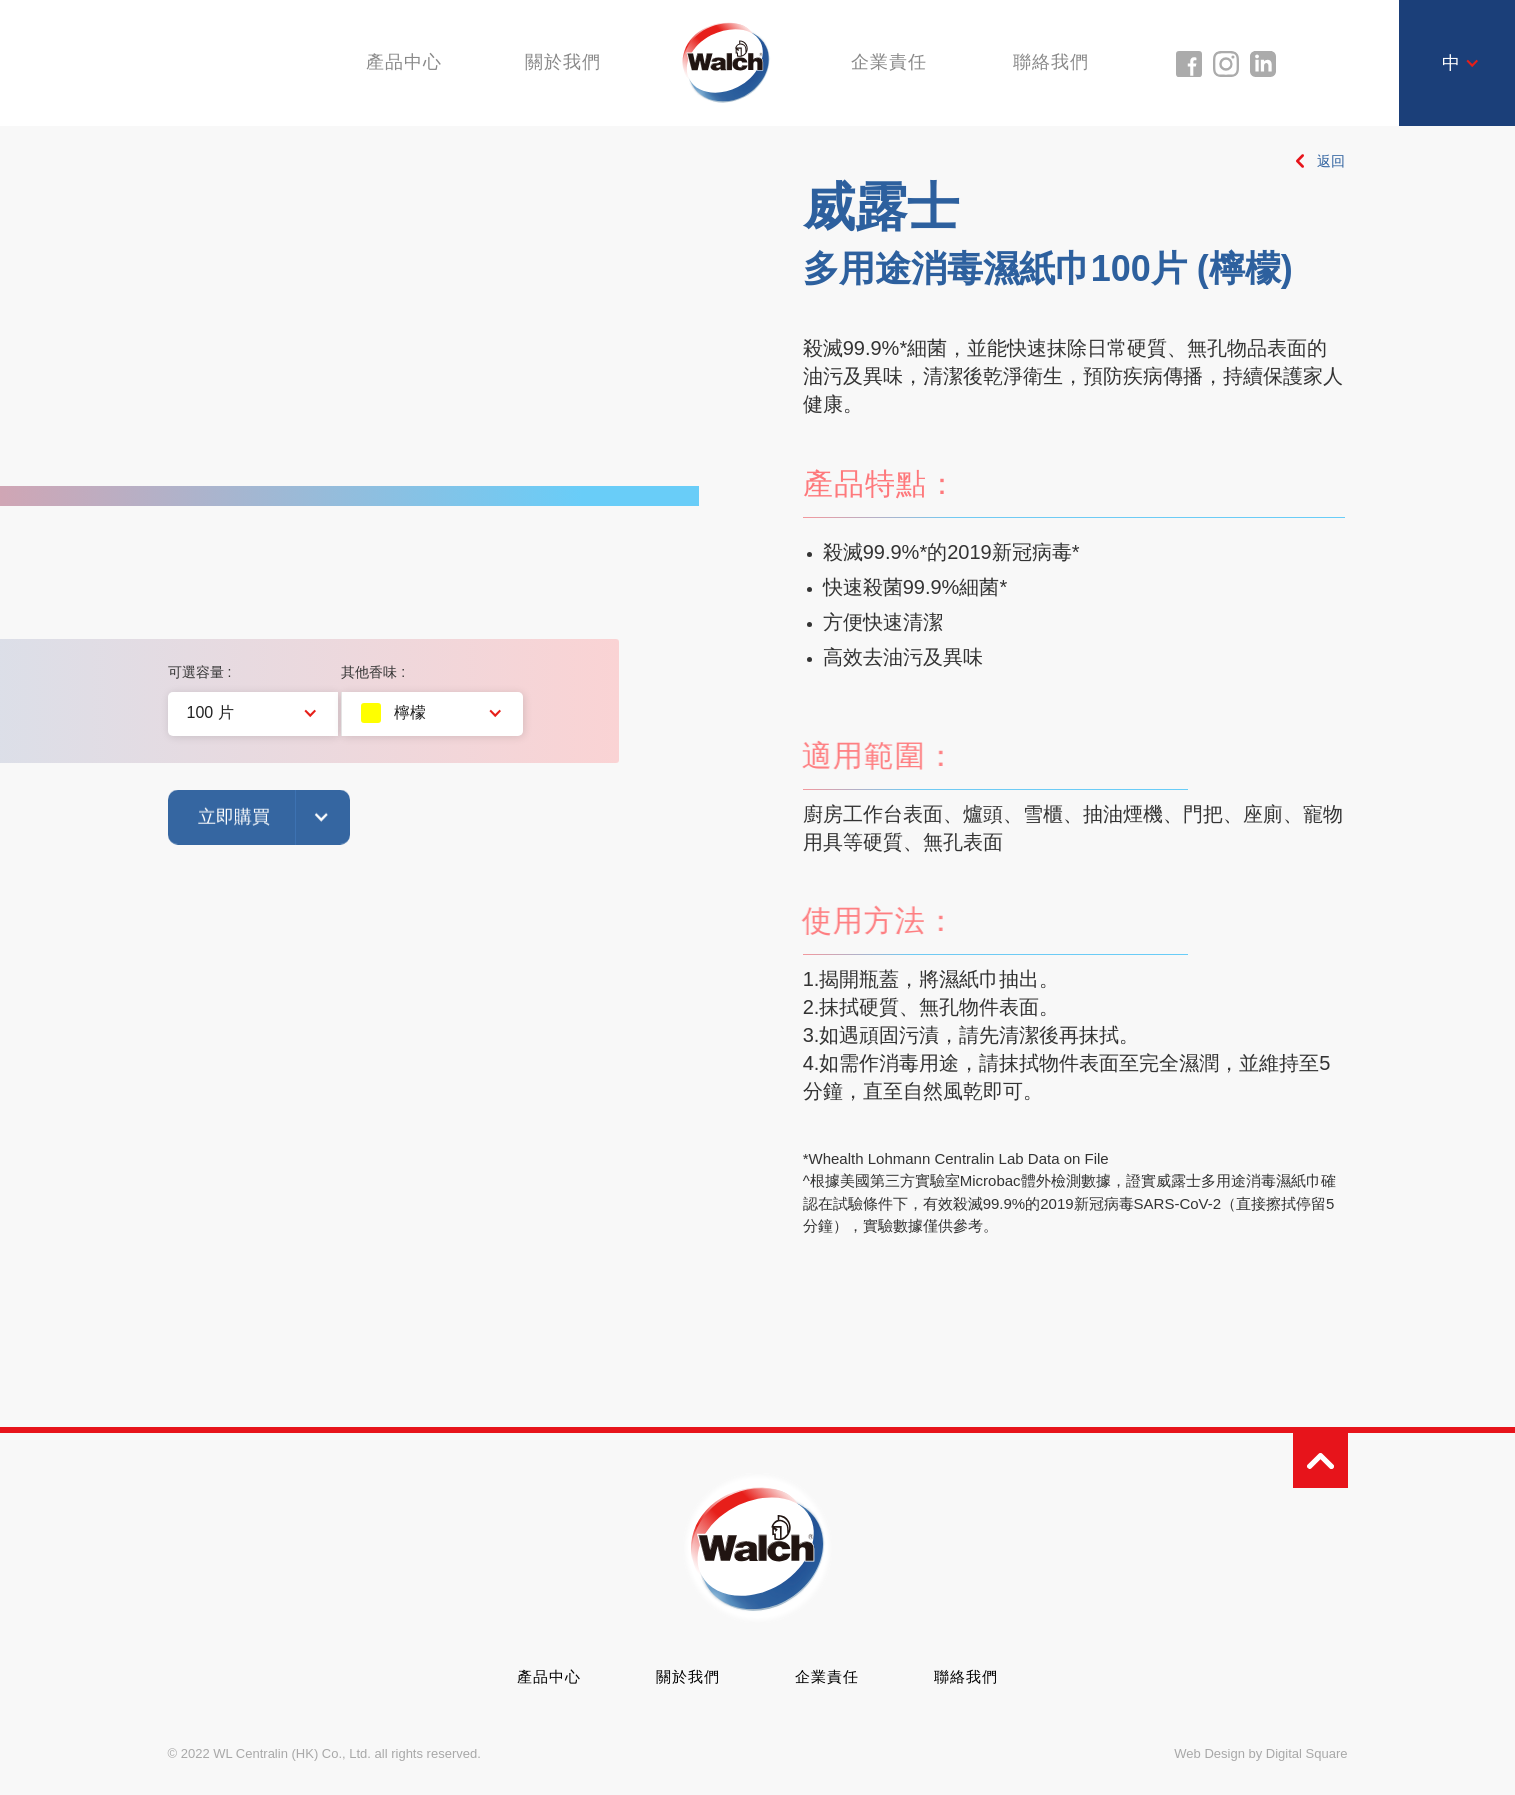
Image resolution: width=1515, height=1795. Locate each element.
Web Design (1209, 1753)
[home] (727, 61)
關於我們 (561, 62)
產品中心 (549, 1676)
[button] (1461, 63)
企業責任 (892, 62)
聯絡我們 (1057, 62)
